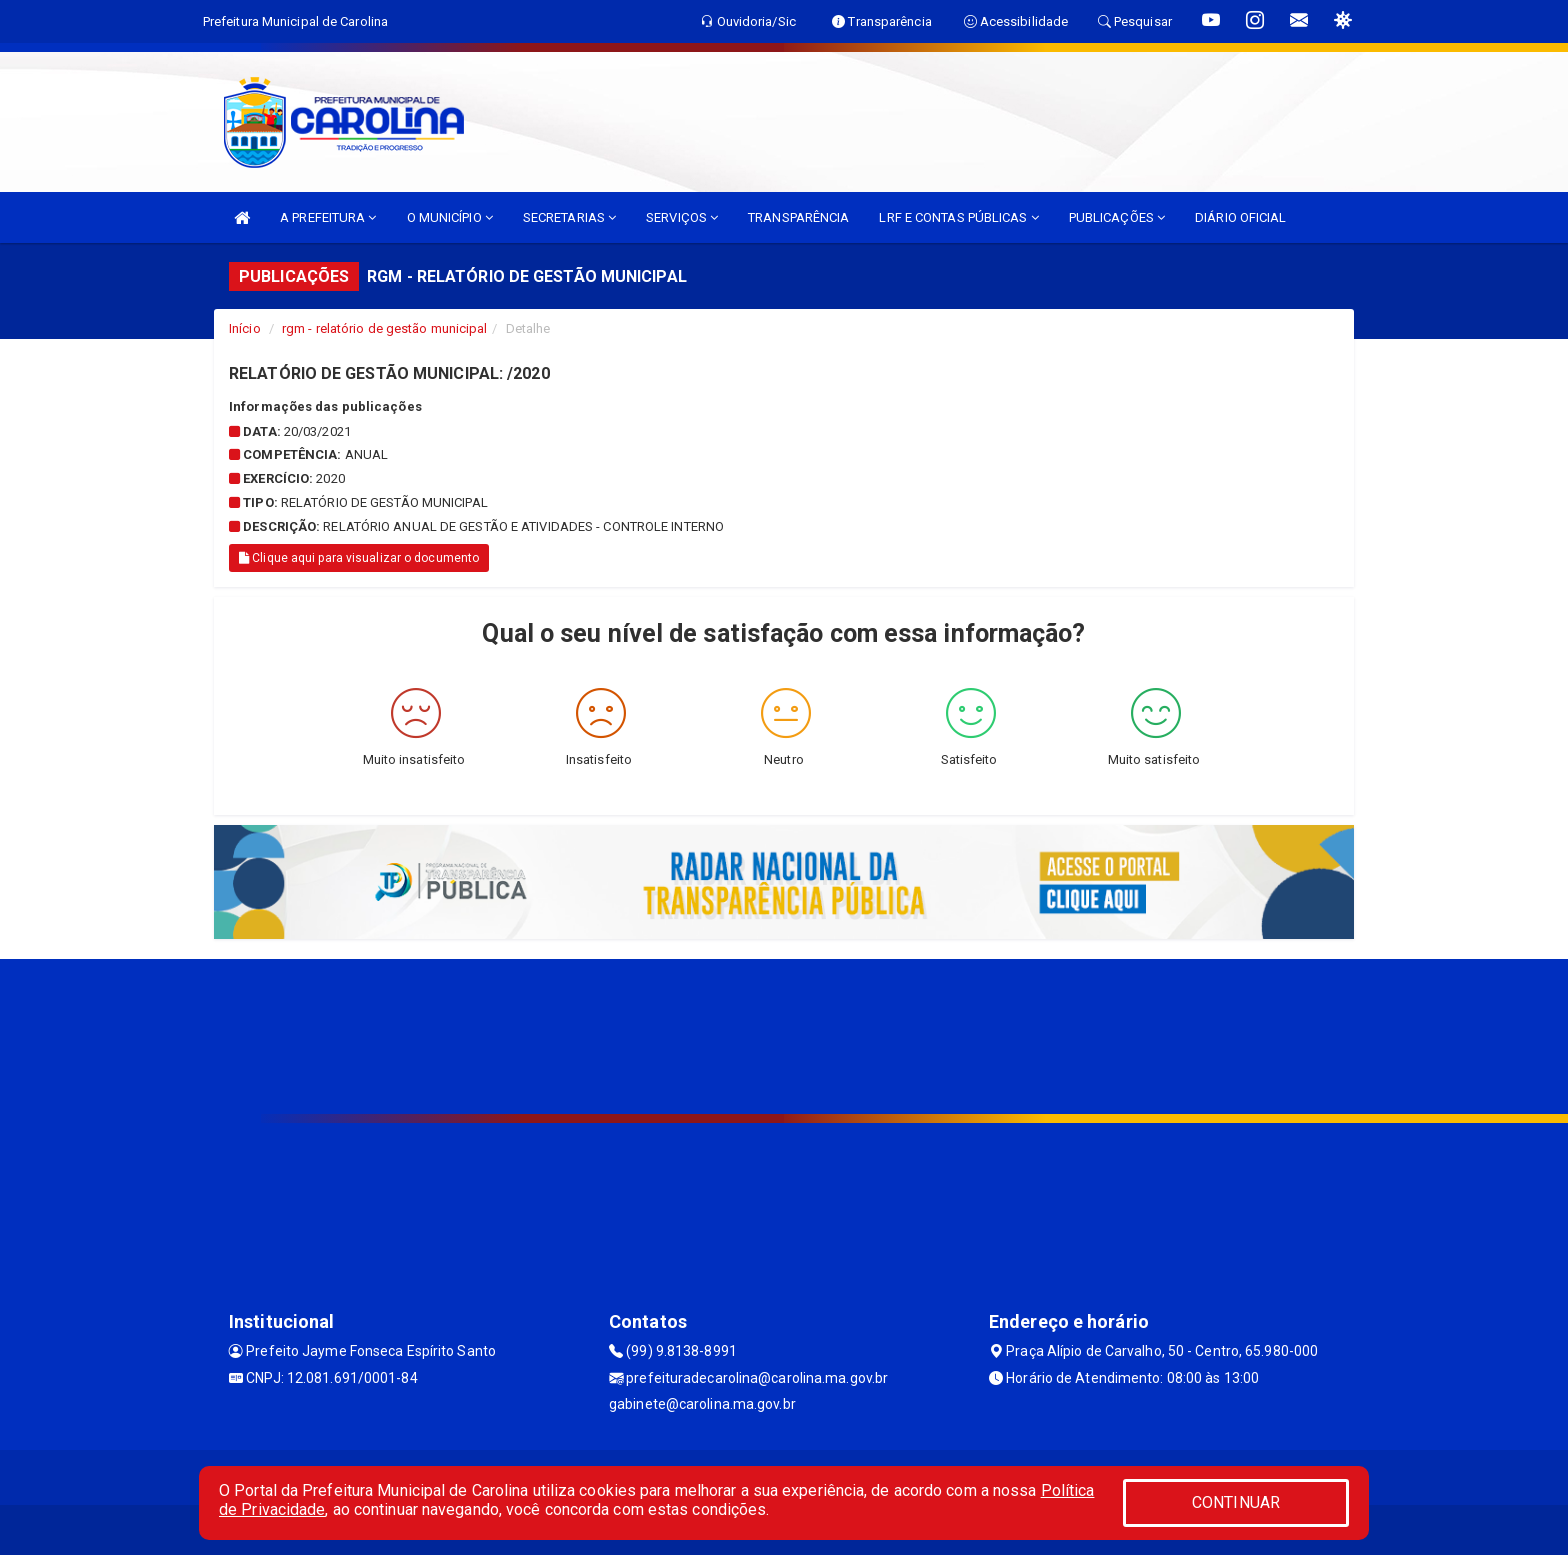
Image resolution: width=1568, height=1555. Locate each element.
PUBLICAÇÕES (1117, 217)
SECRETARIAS (569, 217)
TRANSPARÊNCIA (798, 217)
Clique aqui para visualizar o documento (359, 558)
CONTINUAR (1236, 1502)
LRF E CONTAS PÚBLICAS (958, 217)
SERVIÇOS (682, 217)
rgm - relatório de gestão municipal (385, 328)
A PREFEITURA (328, 217)
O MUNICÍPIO (450, 217)
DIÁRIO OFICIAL (1240, 217)
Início (245, 328)
